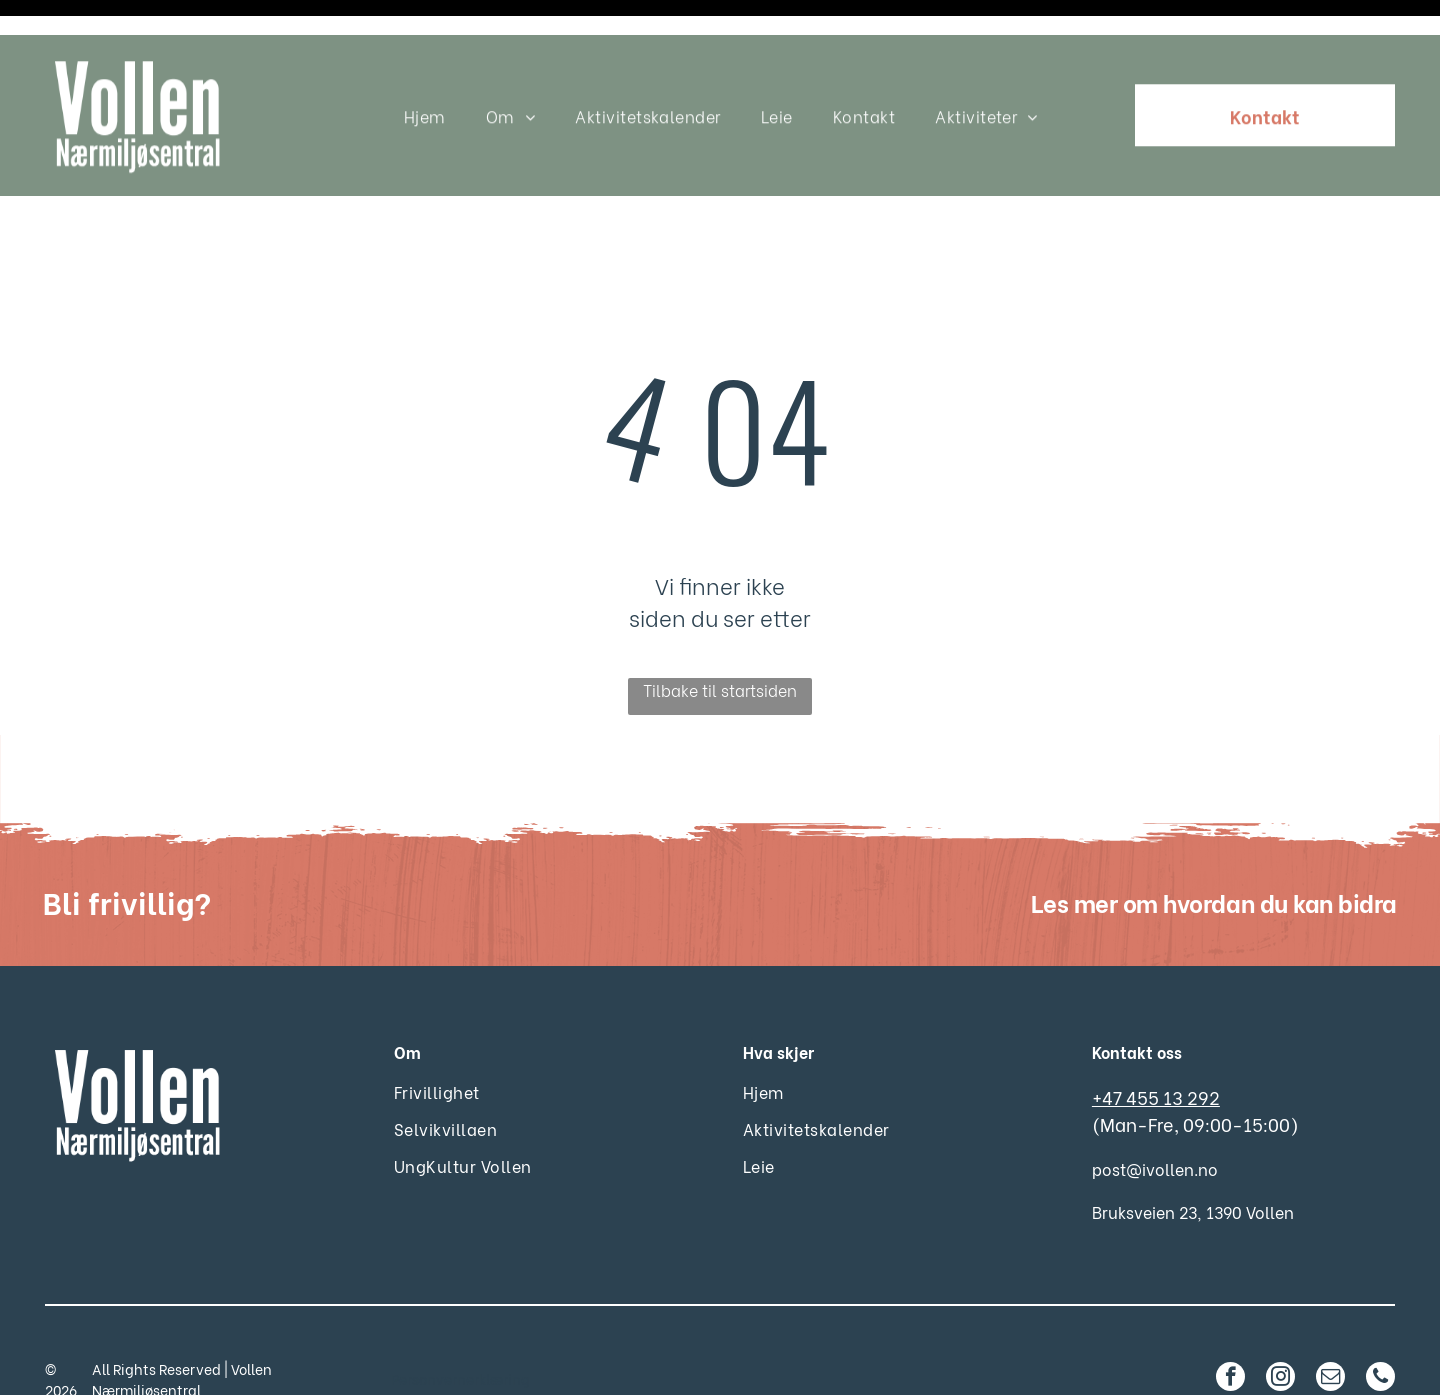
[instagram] (1280, 1329)
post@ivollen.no (1155, 1118)
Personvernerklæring (460, 1328)
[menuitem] (425, 80)
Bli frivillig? (127, 851)
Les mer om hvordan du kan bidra (1214, 851)
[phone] (1380, 1329)
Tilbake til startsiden (720, 639)
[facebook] (1230, 1329)
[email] (1330, 1329)
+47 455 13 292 (1156, 1046)
